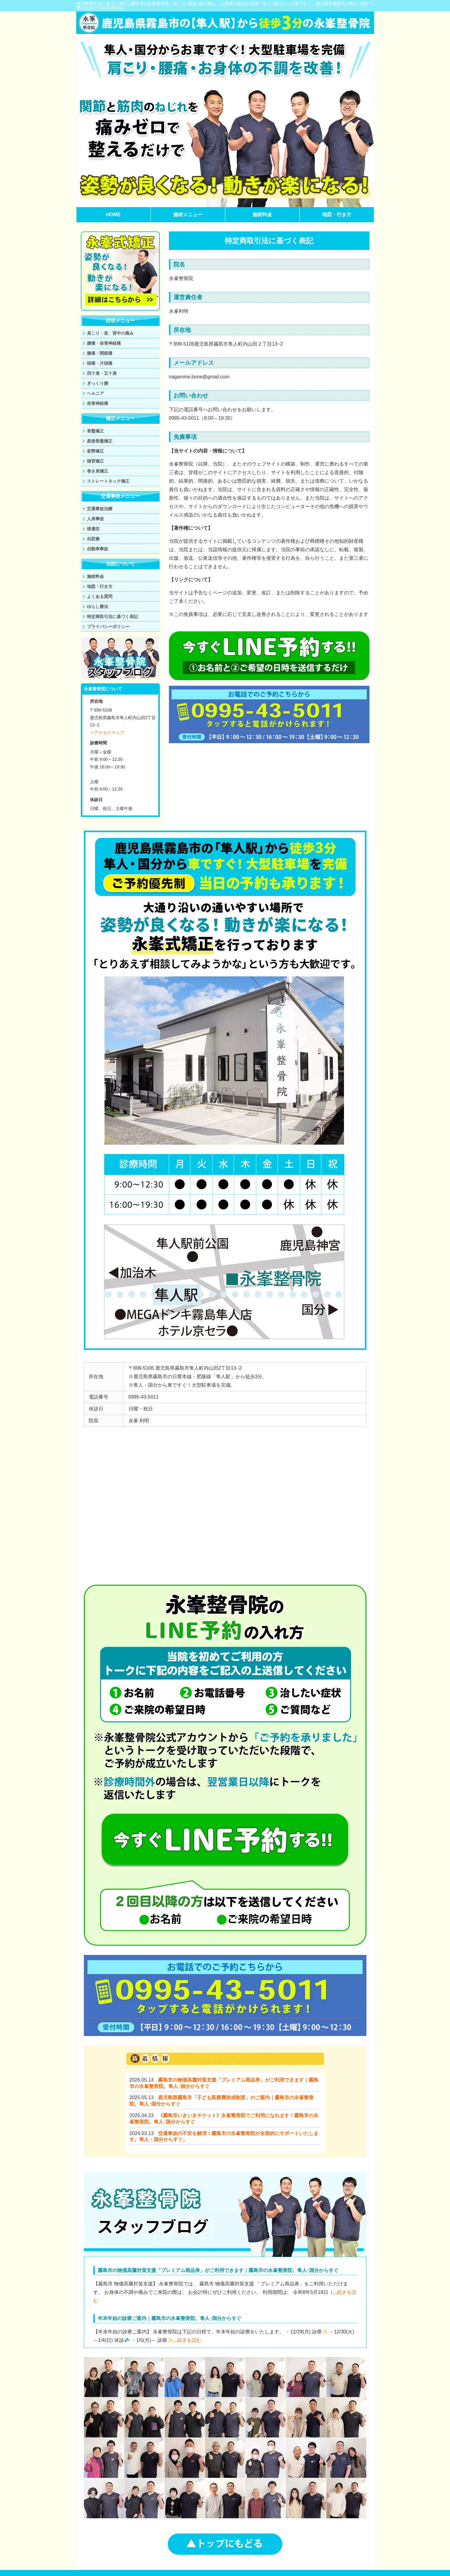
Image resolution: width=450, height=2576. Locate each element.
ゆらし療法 (97, 606)
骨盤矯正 (95, 431)
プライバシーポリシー (108, 626)
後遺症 (93, 528)
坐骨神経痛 (97, 403)
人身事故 (95, 518)
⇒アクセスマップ (107, 732)
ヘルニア (95, 393)
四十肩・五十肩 (102, 373)
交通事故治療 (99, 508)
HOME (113, 214)
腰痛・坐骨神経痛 (104, 343)
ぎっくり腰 (97, 383)
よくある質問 (99, 596)
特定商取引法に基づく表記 (112, 616)
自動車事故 (97, 548)
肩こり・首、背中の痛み (110, 333)
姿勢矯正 (95, 451)
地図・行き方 (336, 214)
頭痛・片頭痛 (99, 363)
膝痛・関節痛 (99, 353)
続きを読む (189, 2340)
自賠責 (93, 538)
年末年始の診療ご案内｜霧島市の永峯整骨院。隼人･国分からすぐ (169, 2318)
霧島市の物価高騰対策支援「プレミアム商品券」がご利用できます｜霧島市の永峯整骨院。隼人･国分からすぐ (218, 2270)
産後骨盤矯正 (99, 441)
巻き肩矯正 (97, 471)
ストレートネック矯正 (108, 481)
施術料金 (262, 214)
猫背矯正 (95, 461)
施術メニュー (187, 214)
